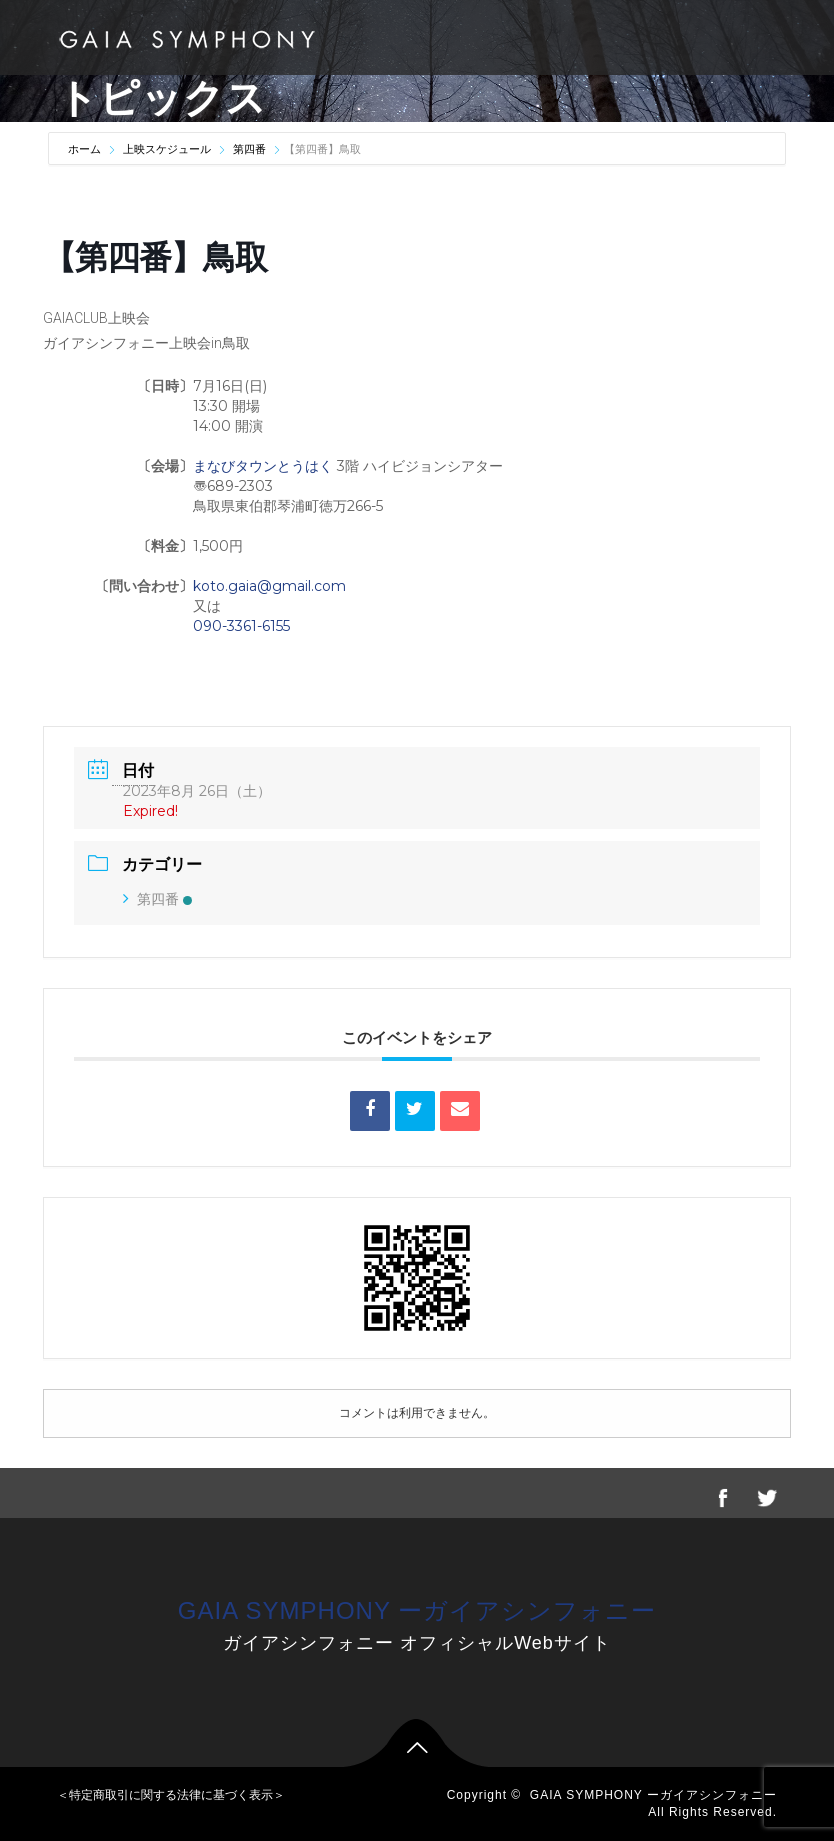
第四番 (249, 149)
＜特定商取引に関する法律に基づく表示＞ (171, 1795)
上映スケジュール (167, 149)
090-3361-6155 (241, 626)
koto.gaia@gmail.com (269, 586)
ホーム (86, 149)
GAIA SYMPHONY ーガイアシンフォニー (417, 1610)
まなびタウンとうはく (263, 466)
